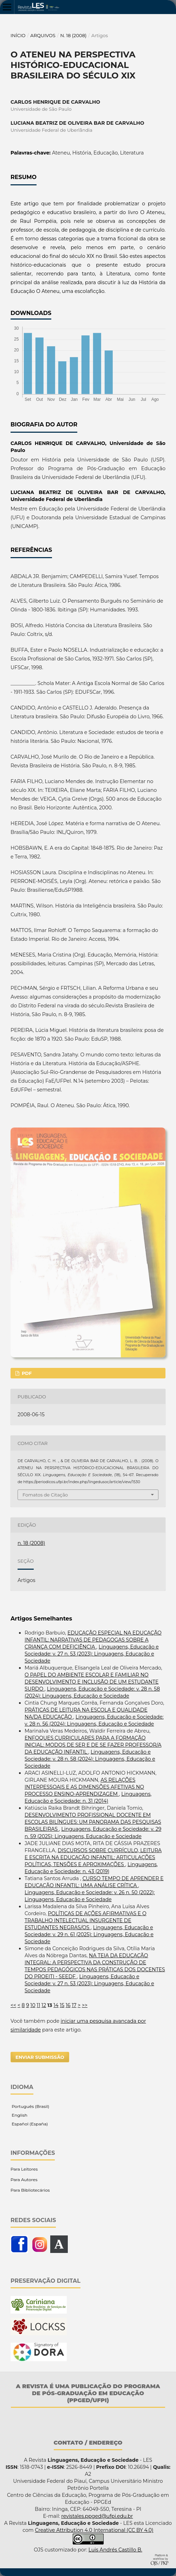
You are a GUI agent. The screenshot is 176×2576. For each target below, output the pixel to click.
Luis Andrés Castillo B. (115, 2550)
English (19, 2115)
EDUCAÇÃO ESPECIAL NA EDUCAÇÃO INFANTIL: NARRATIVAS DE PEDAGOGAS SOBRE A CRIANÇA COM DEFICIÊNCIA (93, 1640)
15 (62, 2005)
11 (38, 2005)
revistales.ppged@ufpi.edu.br (97, 2516)
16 (68, 2005)
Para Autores (24, 2179)
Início (18, 35)
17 (74, 2005)
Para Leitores (24, 2169)
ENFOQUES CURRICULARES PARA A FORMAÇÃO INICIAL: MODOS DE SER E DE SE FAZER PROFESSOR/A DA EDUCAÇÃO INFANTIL (93, 1745)
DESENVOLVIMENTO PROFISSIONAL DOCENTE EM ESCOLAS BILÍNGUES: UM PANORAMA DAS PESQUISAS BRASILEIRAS (93, 1822)
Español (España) (29, 2123)
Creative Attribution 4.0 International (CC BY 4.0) (94, 2530)
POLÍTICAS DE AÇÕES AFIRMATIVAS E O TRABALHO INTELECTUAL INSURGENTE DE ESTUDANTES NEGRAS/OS (85, 1920)
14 (55, 2005)
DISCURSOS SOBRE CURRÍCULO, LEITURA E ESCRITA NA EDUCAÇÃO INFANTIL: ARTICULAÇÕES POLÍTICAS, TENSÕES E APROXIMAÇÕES (93, 1857)
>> (84, 2005)
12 (43, 2005)
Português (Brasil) (30, 2106)
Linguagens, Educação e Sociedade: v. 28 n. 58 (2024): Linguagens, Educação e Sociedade (90, 1759)
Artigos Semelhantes (41, 1618)
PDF (26, 1373)
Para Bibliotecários (30, 2190)
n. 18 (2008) (73, 35)
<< (13, 2005)
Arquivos (42, 35)
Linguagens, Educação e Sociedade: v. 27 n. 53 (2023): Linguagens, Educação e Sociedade (92, 1654)
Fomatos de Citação (45, 1495)
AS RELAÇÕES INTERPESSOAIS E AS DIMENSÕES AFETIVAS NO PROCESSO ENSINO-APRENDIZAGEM (84, 1787)
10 (32, 2005)
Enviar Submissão (39, 2057)
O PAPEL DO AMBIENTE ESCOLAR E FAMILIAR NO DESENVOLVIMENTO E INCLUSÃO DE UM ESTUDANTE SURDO (91, 1682)
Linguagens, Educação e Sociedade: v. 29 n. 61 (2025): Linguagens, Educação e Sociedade (89, 1934)
